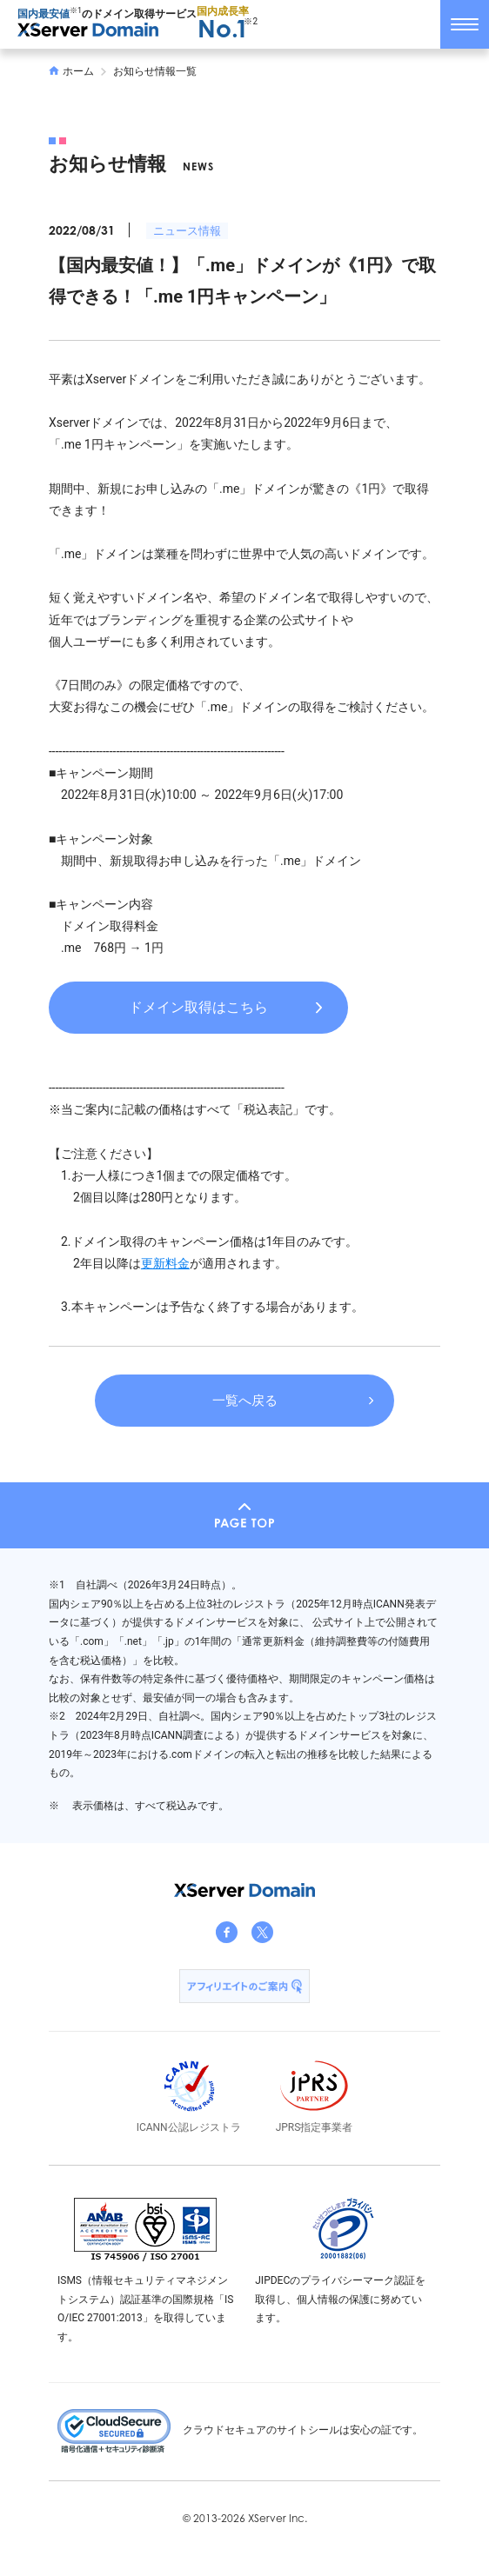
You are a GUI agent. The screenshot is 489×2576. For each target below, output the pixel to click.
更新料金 (165, 1263)
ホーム (71, 71)
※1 (76, 10)
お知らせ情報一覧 (155, 71)
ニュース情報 (187, 230)
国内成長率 (223, 23)
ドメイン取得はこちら (198, 1007)
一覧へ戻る (245, 1400)
